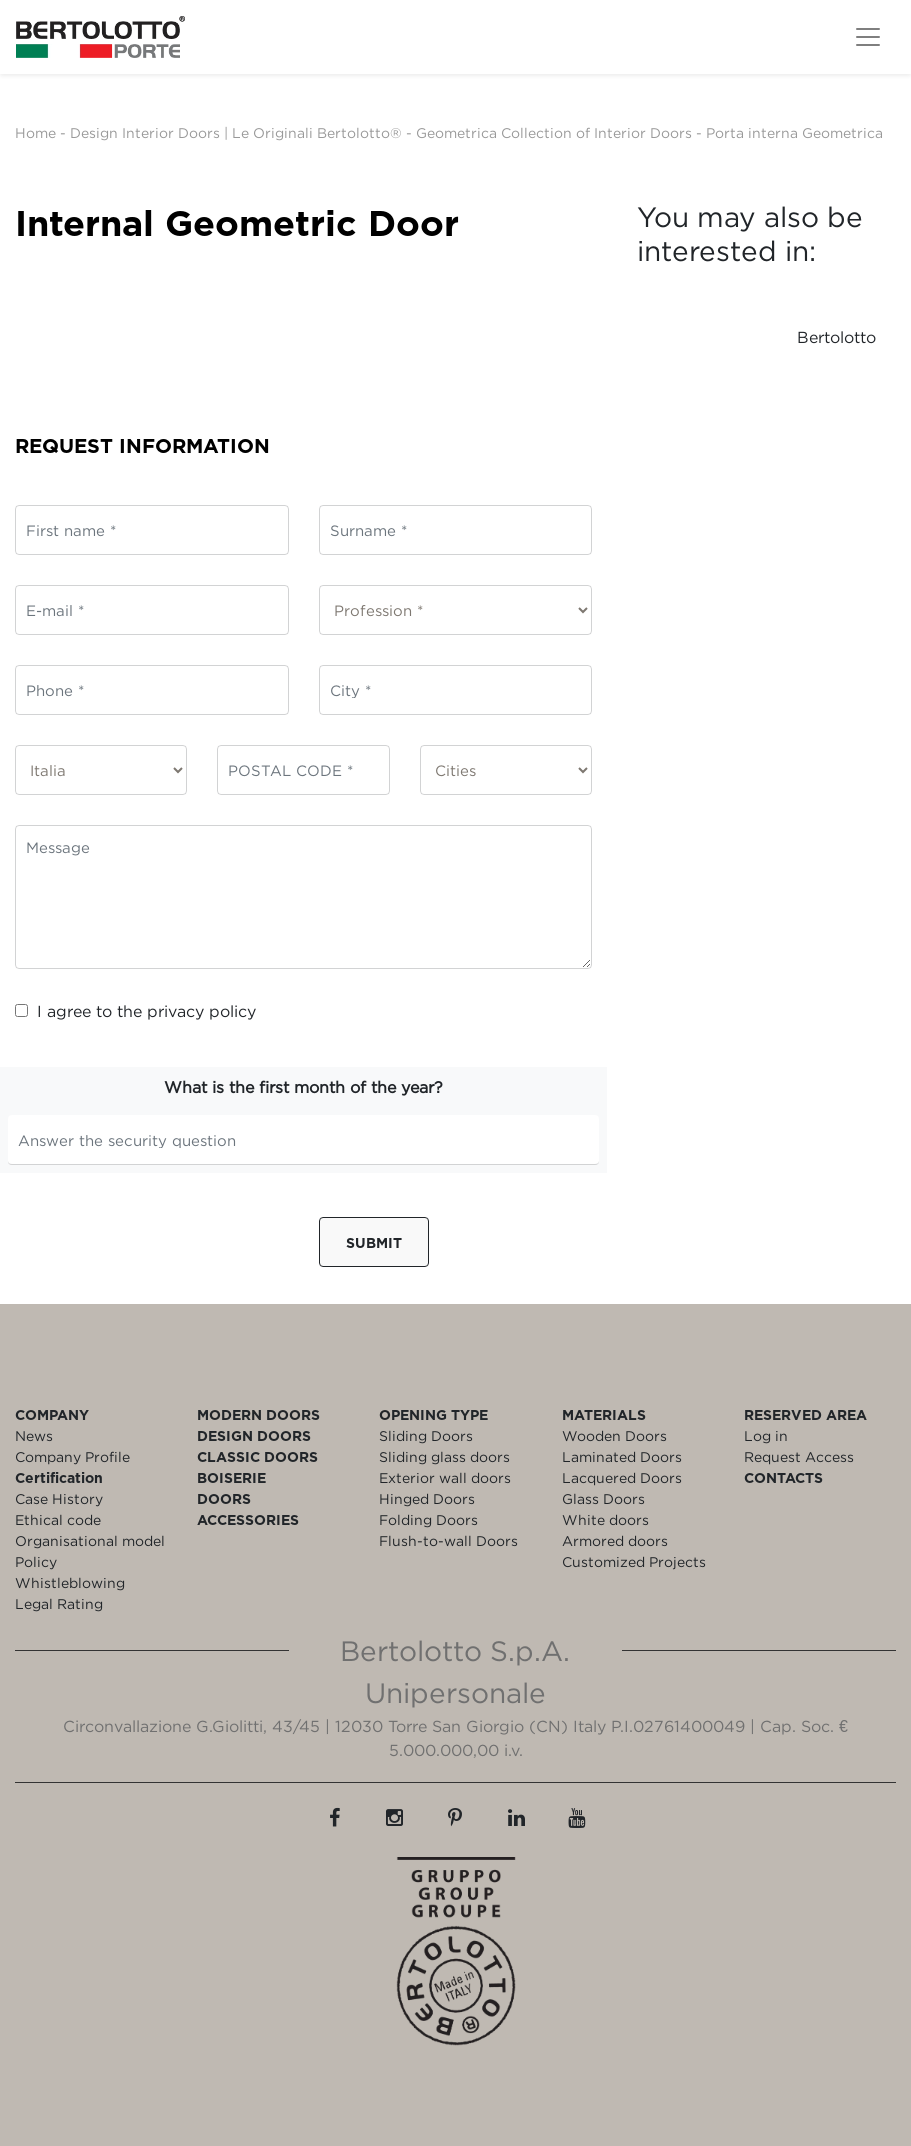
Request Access (799, 1456)
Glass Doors (603, 1498)
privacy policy (201, 1011)
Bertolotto (836, 337)
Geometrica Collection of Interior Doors (554, 132)
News (34, 1435)
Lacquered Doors (622, 1477)
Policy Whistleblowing (70, 1572)
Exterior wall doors (445, 1477)
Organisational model (90, 1540)
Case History (59, 1498)
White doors (605, 1519)
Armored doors (615, 1540)
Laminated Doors (622, 1456)
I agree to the (135, 1011)
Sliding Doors (426, 1435)
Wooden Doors (614, 1435)
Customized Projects (634, 1561)
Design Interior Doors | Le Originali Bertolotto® (236, 132)
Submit (374, 1242)
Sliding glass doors (444, 1456)
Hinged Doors (427, 1498)
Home (35, 132)
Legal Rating (59, 1603)
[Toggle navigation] (868, 37)
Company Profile (72, 1456)
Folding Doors (428, 1519)
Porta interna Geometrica (794, 132)
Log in (766, 1435)
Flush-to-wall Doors (448, 1540)
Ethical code (58, 1519)
